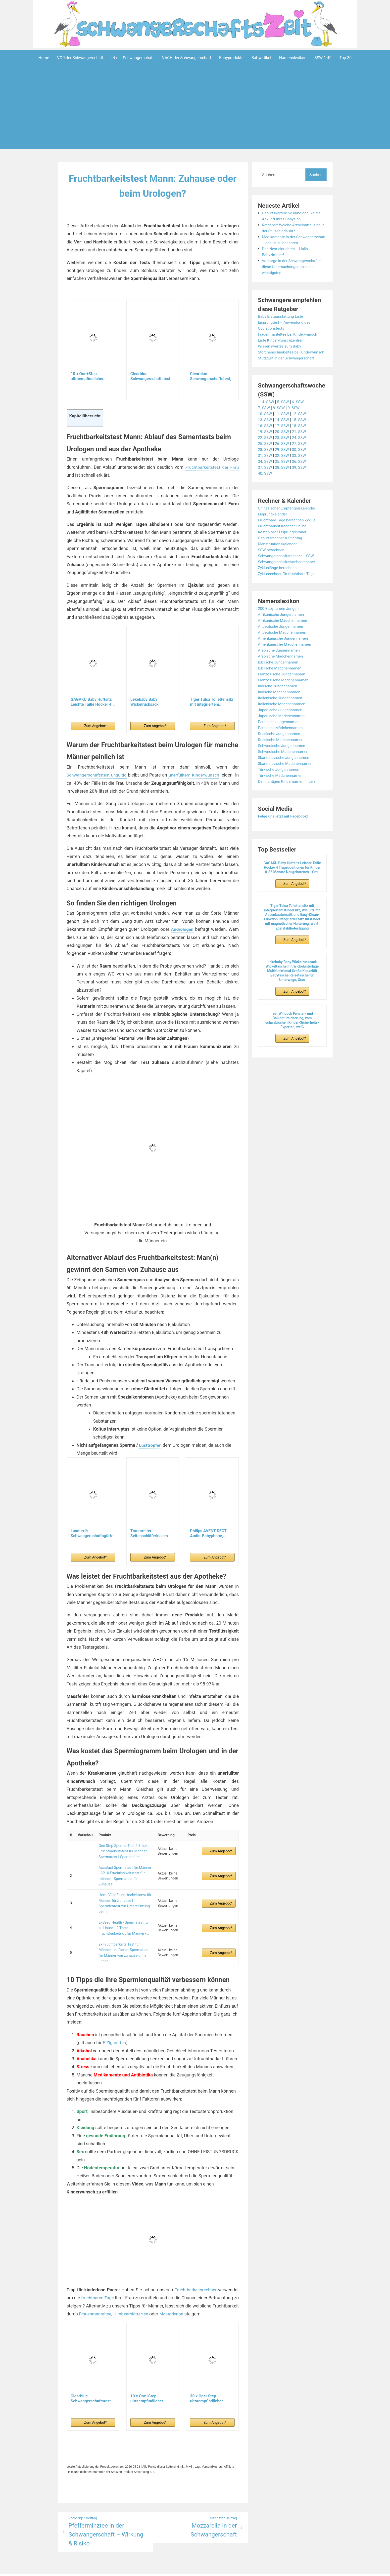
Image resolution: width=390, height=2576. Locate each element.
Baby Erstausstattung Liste (281, 322)
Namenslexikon (292, 57)
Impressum (185, 2569)
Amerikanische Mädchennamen (286, 656)
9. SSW (295, 419)
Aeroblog (166, 2569)
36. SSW (300, 473)
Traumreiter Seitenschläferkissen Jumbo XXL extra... (149, 1533)
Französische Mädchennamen (284, 692)
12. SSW (300, 425)
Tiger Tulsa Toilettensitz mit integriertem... (211, 702)
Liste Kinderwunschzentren (282, 346)
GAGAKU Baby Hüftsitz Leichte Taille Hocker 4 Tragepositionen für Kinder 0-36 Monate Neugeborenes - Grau (292, 879)
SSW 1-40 (323, 57)
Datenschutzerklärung (217, 2569)
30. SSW (300, 461)
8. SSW (279, 419)
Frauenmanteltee (123, 2301)
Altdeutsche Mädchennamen (283, 644)
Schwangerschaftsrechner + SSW (287, 567)
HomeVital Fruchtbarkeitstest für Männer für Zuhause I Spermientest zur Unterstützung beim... (123, 1897)
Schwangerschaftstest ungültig (98, 775)
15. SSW (300, 431)
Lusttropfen (150, 1445)
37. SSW (265, 479)
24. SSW (300, 449)
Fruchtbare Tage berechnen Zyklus (288, 532)
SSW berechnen (272, 561)
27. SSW (300, 455)
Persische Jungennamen (280, 733)
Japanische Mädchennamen (283, 727)
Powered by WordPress (121, 2569)
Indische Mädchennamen (280, 704)
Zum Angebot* (95, 726)
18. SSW (300, 437)
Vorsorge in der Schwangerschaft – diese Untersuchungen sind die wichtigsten (293, 272)
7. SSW (264, 419)
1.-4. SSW (266, 413)
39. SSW (300, 479)
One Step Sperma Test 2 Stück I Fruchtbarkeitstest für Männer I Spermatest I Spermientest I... (122, 1850)
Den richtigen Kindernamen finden (288, 793)
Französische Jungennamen (283, 686)
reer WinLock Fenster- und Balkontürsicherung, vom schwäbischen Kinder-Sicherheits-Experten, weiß (292, 1032)
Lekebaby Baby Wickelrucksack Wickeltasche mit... (147, 702)
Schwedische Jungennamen (283, 757)
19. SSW (265, 443)
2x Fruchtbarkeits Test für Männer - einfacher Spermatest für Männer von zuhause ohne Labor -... (124, 1941)
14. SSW (283, 431)
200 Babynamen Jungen (279, 620)
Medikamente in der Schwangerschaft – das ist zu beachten (288, 242)
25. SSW (265, 455)
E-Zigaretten (115, 2030)
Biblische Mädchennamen (281, 680)
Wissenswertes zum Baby (280, 352)
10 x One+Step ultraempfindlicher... (89, 376)
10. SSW (265, 425)
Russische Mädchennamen (282, 751)
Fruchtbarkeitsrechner (195, 2277)
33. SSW (300, 467)
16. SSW (265, 437)
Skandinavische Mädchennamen (286, 775)
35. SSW (283, 473)
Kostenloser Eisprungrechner (283, 544)
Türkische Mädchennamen (281, 787)
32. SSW (283, 467)
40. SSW (265, 485)
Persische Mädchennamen (281, 739)
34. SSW (265, 473)
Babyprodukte (231, 57)
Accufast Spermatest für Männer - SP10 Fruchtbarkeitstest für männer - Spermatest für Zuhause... (124, 1872)
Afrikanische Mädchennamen (284, 632)
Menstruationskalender (278, 555)
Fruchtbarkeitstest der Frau (211, 467)
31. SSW (265, 467)
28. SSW (265, 461)
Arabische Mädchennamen (281, 668)
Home (44, 57)
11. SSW (283, 425)
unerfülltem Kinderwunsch (197, 775)
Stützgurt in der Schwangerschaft (287, 370)
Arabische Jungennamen (280, 662)
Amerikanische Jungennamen (284, 650)
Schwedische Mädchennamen (284, 763)
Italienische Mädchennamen (283, 715)
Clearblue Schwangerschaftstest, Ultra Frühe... (210, 376)
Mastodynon (201, 2301)
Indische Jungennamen (278, 698)
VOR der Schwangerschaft (80, 57)
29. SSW (283, 461)
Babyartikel (261, 57)
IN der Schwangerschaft (132, 57)
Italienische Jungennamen (281, 709)
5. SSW (284, 413)
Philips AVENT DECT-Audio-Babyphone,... (209, 1533)
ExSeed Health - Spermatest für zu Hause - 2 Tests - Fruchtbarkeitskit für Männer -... (124, 1919)
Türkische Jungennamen (279, 781)
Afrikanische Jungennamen (282, 626)
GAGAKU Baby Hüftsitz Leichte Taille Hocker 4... (93, 702)
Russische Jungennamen (280, 745)
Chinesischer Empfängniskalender (288, 520)
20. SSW (283, 443)
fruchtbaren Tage (99, 2285)
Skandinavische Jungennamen (285, 769)
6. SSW (299, 413)
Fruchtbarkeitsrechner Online (283, 538)
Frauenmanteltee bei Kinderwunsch (289, 340)
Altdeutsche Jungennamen (281, 638)
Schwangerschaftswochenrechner (288, 573)
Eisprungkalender (273, 526)
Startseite (248, 2569)
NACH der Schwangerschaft (186, 57)
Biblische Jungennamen (279, 674)
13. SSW (265, 431)
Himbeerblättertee (160, 2301)
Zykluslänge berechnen (278, 579)
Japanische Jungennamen (281, 721)
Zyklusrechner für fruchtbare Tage (288, 585)
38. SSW (283, 479)
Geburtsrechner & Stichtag (281, 549)
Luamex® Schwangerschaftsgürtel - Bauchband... (92, 1533)
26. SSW (283, 455)
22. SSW (265, 449)
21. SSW (300, 443)
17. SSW (283, 437)
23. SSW (283, 449)
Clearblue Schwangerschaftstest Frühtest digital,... (150, 376)
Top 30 (346, 57)
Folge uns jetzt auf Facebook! (284, 828)
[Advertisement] (195, 115)
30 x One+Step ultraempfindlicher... (208, 2386)
